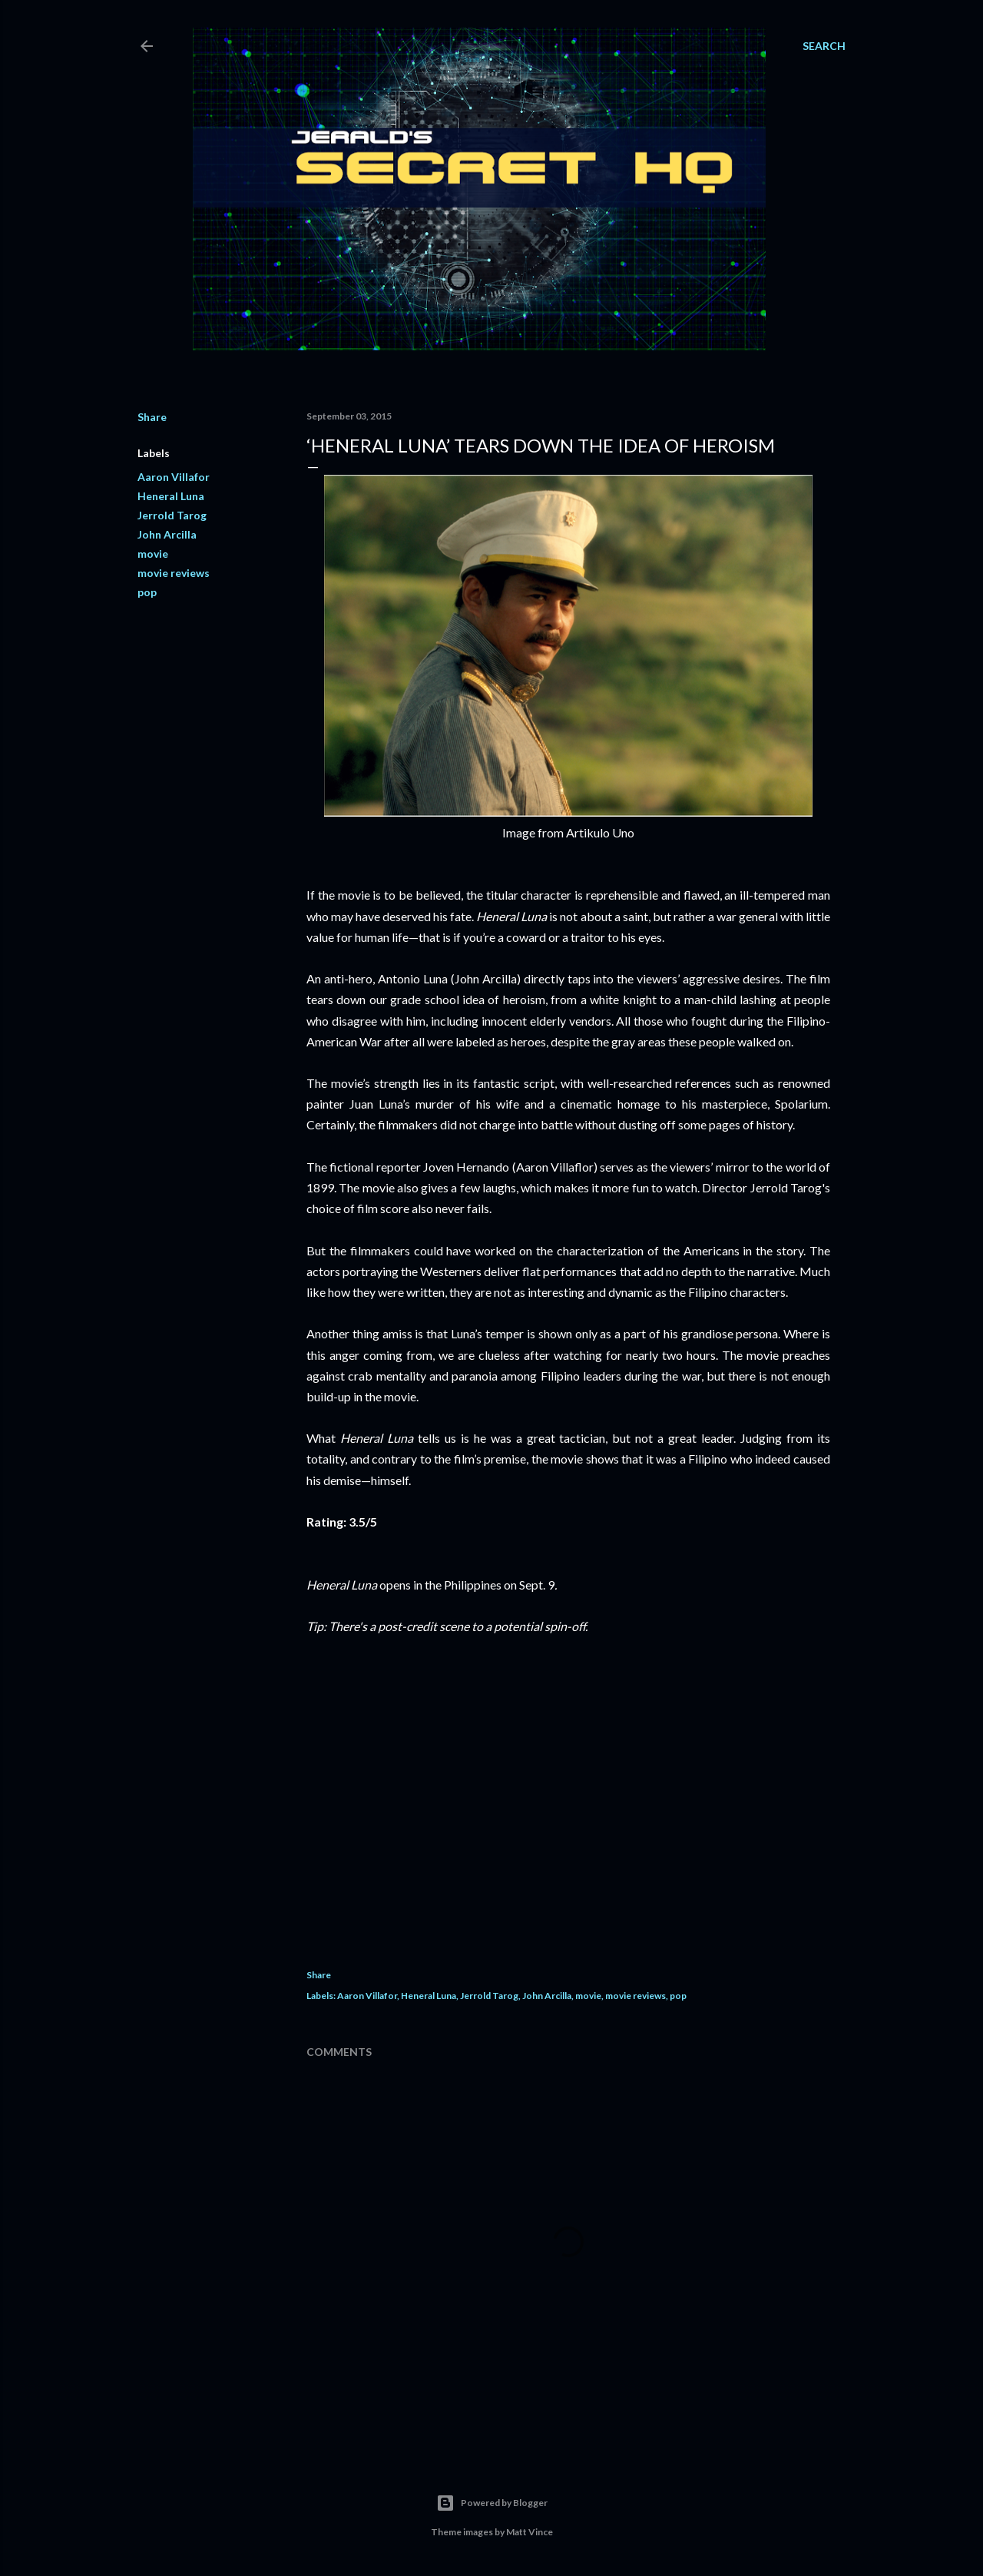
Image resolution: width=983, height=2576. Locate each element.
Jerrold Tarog (172, 515)
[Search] (824, 46)
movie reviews (173, 572)
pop (147, 591)
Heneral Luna (170, 495)
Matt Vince (529, 2532)
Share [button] (152, 416)
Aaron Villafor (173, 476)
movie (152, 553)
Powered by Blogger (492, 2503)
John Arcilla (167, 534)
